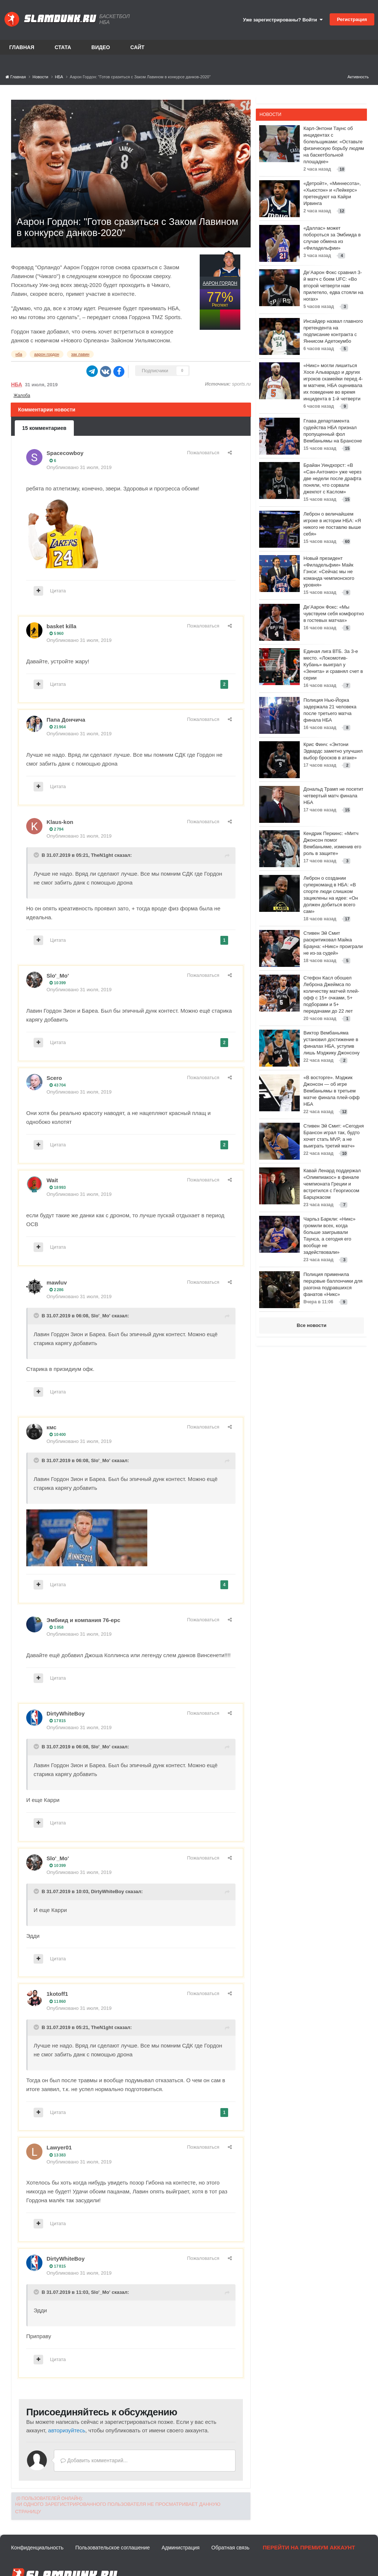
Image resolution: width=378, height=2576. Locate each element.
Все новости (311, 1325)
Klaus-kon (60, 822)
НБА (16, 384)
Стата (63, 47)
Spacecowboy (65, 453)
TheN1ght (102, 855)
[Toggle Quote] (37, 855)
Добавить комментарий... (94, 2460)
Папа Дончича (66, 719)
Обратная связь (231, 2548)
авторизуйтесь (66, 2430)
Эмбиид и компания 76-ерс (83, 1620)
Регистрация (352, 19)
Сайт (137, 47)
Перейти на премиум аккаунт (309, 2547)
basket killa (61, 626)
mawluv (57, 1282)
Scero (54, 1078)
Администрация (181, 2548)
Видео (101, 47)
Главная (21, 47)
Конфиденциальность (37, 2548)
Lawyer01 (59, 2147)
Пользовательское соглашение (112, 2548)
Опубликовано (79, 467)
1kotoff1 (57, 1994)
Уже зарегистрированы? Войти (283, 20)
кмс (51, 1427)
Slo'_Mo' (58, 975)
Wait (52, 1180)
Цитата (58, 590)
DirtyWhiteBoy (66, 1713)
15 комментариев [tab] (44, 428)
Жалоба (22, 395)
